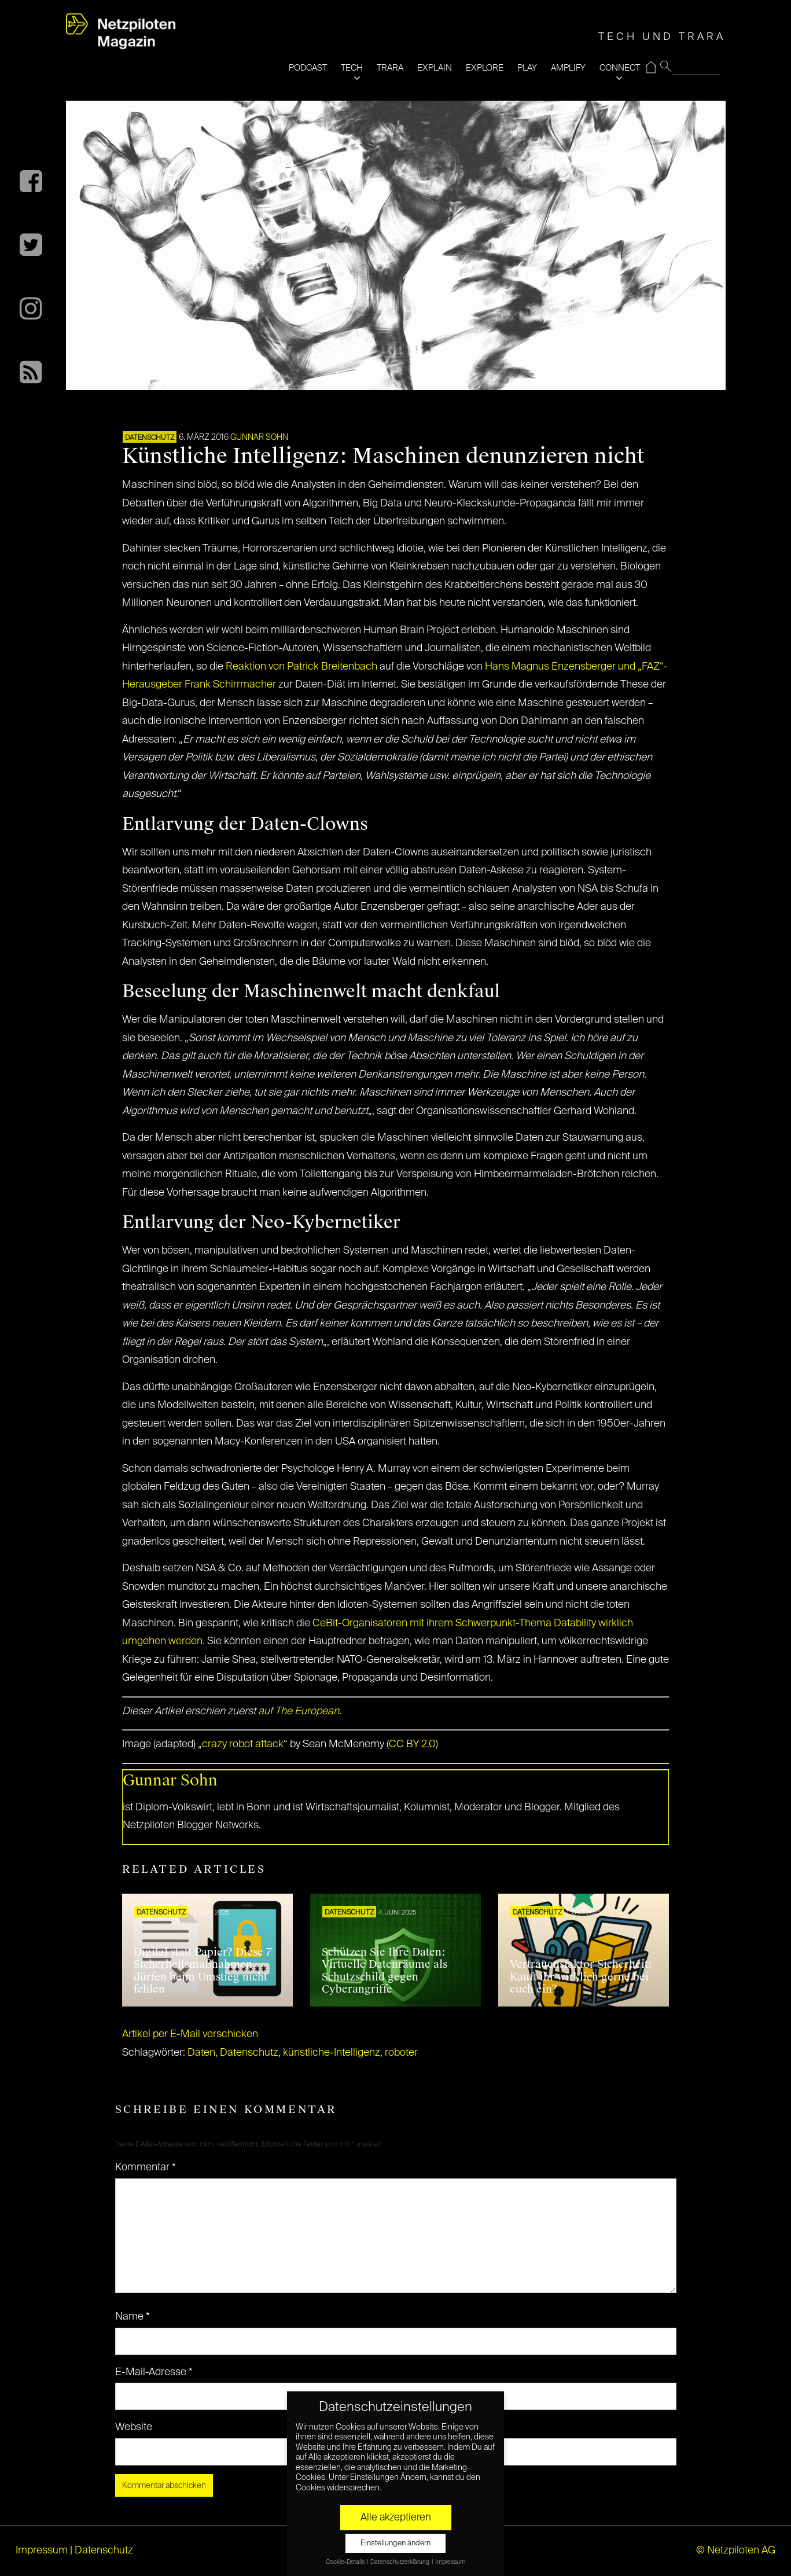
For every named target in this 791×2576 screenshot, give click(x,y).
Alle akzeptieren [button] (395, 2517)
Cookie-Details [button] (346, 2562)
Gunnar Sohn (259, 437)
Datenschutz (149, 438)
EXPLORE (484, 68)
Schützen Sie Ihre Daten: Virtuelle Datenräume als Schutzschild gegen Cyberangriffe (384, 1971)
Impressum (42, 2550)
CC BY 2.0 (412, 1744)
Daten (201, 2053)
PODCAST (308, 68)
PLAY (527, 68)
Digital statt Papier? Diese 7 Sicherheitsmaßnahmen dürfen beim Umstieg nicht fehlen (202, 1971)
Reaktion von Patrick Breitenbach (301, 667)
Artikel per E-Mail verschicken (190, 2034)
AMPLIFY (568, 68)
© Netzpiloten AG (735, 2550)
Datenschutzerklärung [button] (400, 2562)
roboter (401, 2053)
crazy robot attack (243, 1744)
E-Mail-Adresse (154, 2372)
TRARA (390, 68)
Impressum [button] (450, 2562)
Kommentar (145, 2167)
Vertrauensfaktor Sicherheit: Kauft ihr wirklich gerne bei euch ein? (581, 1976)
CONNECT (619, 68)
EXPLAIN (434, 68)
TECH (352, 68)
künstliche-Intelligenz (331, 2053)
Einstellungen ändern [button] (395, 2543)
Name (132, 2317)
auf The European (298, 1711)
